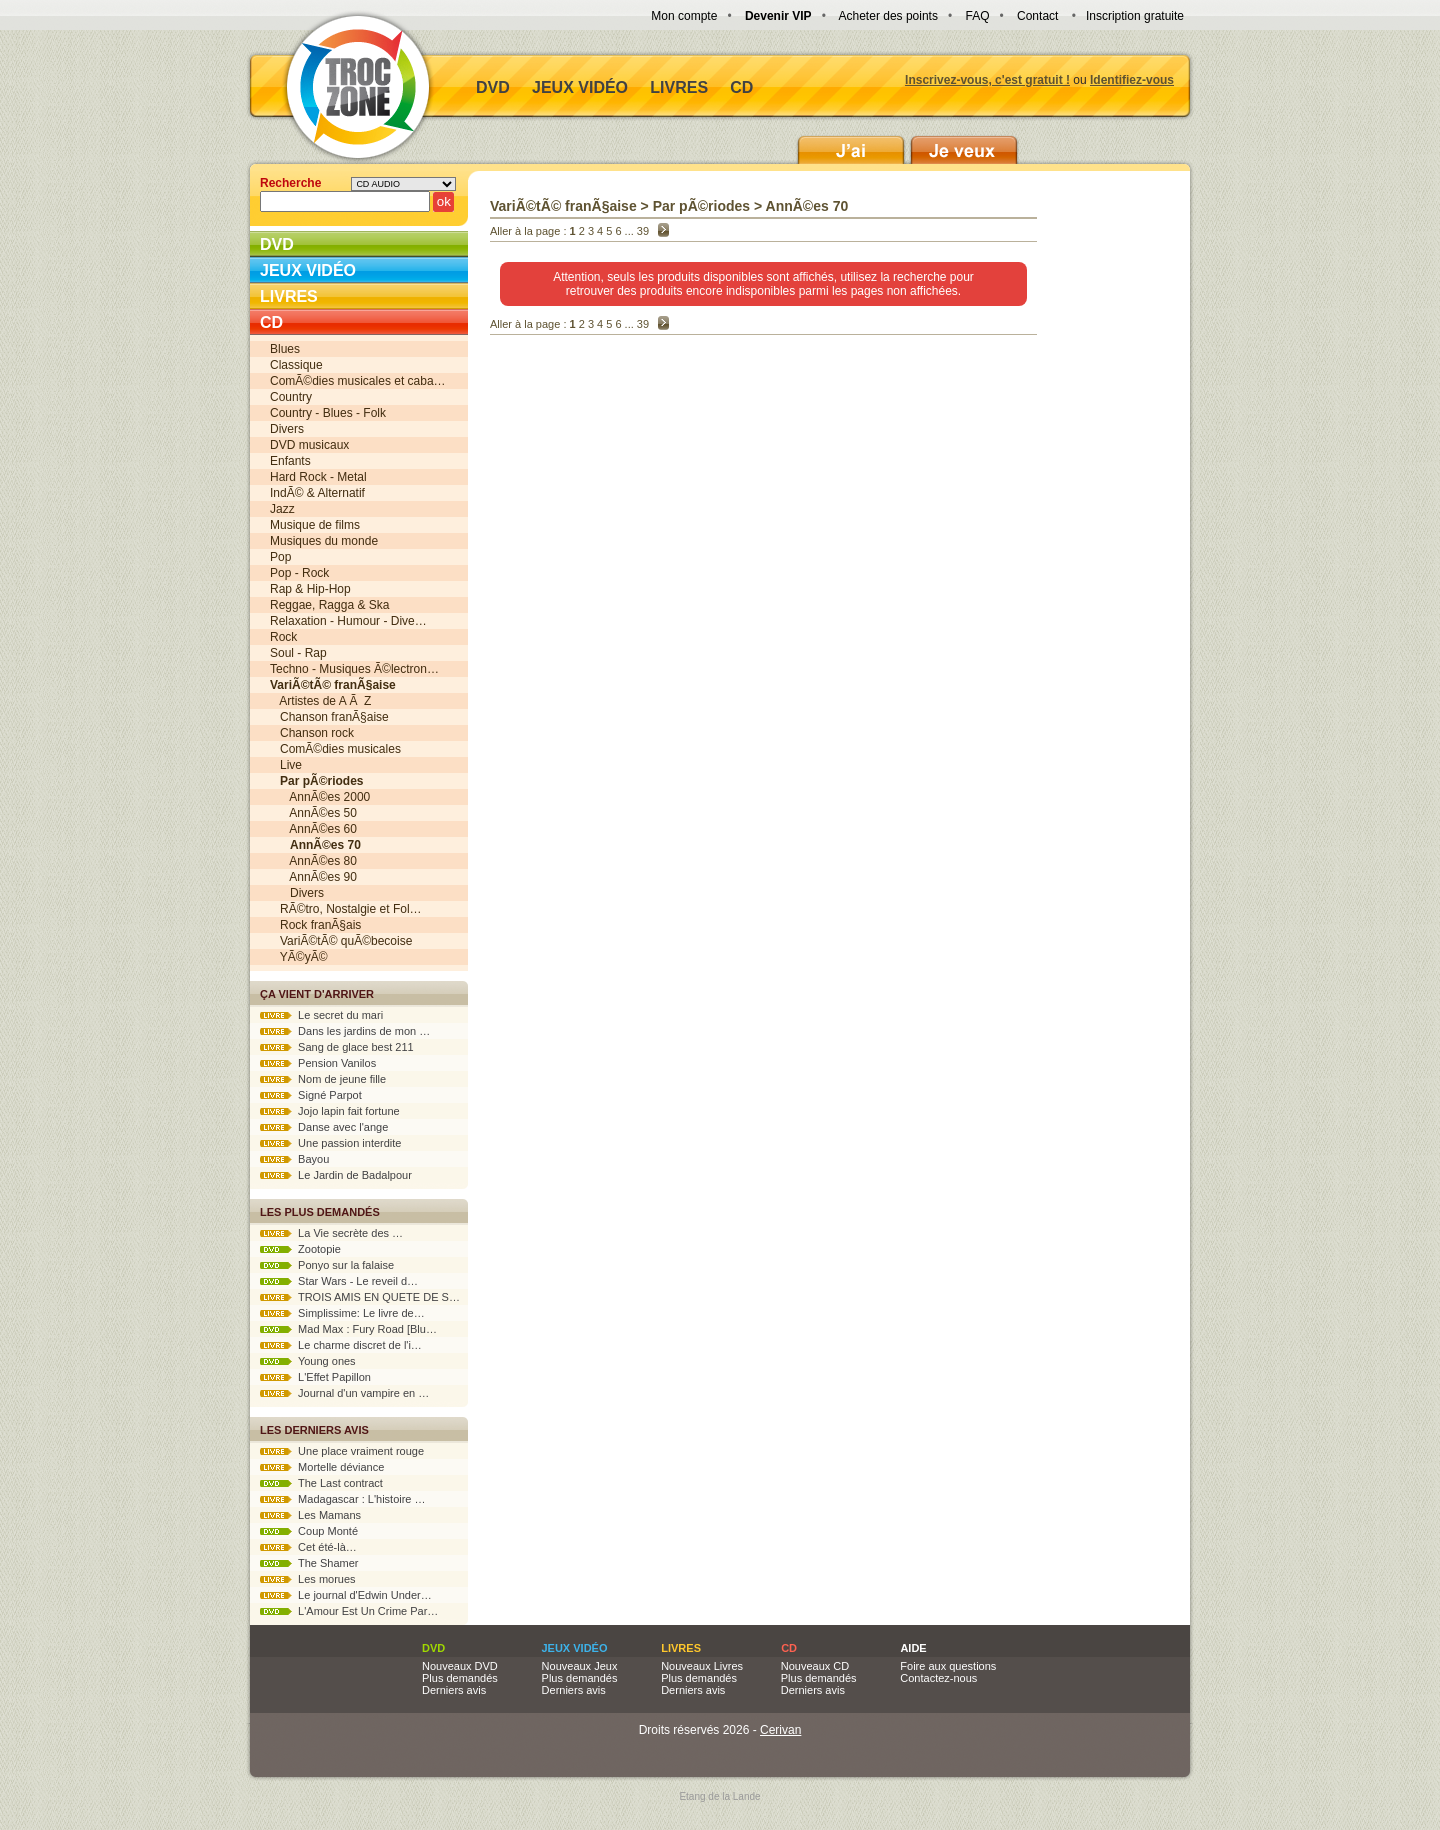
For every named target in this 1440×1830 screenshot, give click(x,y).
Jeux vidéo (580, 87)
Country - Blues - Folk (328, 413)
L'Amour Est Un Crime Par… (349, 1611)
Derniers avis (454, 1690)
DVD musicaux (309, 445)
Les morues (308, 1579)
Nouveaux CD (815, 1666)
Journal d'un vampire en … (344, 1393)
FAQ (977, 16)
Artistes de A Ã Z (320, 701)
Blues (285, 349)
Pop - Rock (299, 573)
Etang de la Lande (719, 1796)
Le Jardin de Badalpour (336, 1175)
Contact (1037, 16)
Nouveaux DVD (460, 1666)
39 (643, 231)
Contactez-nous (938, 1678)
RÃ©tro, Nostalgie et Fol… (346, 909)
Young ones (308, 1361)
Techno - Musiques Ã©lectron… (354, 669)
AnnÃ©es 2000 (320, 797)
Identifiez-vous (1132, 80)
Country (291, 397)
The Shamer (309, 1563)
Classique (296, 365)
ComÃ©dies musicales (335, 749)
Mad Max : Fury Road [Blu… (348, 1329)
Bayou (294, 1159)
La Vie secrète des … (331, 1233)
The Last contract (321, 1483)
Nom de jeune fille (323, 1079)
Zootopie (300, 1249)
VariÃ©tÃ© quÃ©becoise (341, 941)
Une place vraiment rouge (342, 1451)
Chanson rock (312, 733)
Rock (283, 637)
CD (741, 87)
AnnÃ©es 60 (313, 829)
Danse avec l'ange (324, 1127)
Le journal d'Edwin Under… (346, 1595)
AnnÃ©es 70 (807, 206)
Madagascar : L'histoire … (343, 1499)
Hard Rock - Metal (318, 477)
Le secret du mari (321, 1015)
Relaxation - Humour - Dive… (348, 621)
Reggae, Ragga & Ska (329, 605)
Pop (280, 557)
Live (286, 765)
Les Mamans (310, 1515)
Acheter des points (888, 16)
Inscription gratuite (1135, 16)
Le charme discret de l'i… (341, 1345)
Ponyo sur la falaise (327, 1265)
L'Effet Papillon (315, 1377)
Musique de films (315, 525)
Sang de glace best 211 (337, 1047)
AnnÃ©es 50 (313, 813)
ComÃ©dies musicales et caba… (358, 381)
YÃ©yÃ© (298, 957)
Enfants (290, 461)
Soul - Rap (298, 653)
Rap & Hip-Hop (310, 589)
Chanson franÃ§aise (329, 717)
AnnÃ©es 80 (313, 861)
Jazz (282, 509)
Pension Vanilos (318, 1063)
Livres (679, 87)
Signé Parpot (311, 1095)
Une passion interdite (330, 1143)
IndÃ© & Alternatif (317, 493)
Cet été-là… (308, 1547)
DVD (493, 87)
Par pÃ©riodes (701, 206)
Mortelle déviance (322, 1467)
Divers (287, 429)
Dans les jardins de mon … (345, 1031)
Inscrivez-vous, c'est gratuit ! (987, 80)
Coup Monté (309, 1531)
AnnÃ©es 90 (313, 877)
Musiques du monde (324, 541)
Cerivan (780, 1730)
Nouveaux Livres (702, 1666)
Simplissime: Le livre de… (342, 1313)
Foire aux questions (948, 1666)
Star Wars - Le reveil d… (339, 1281)
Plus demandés (460, 1678)
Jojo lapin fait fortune (330, 1111)
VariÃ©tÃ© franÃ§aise (563, 206)
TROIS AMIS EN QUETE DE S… (360, 1297)
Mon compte (684, 16)
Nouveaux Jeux (580, 1666)
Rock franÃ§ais (315, 925)
